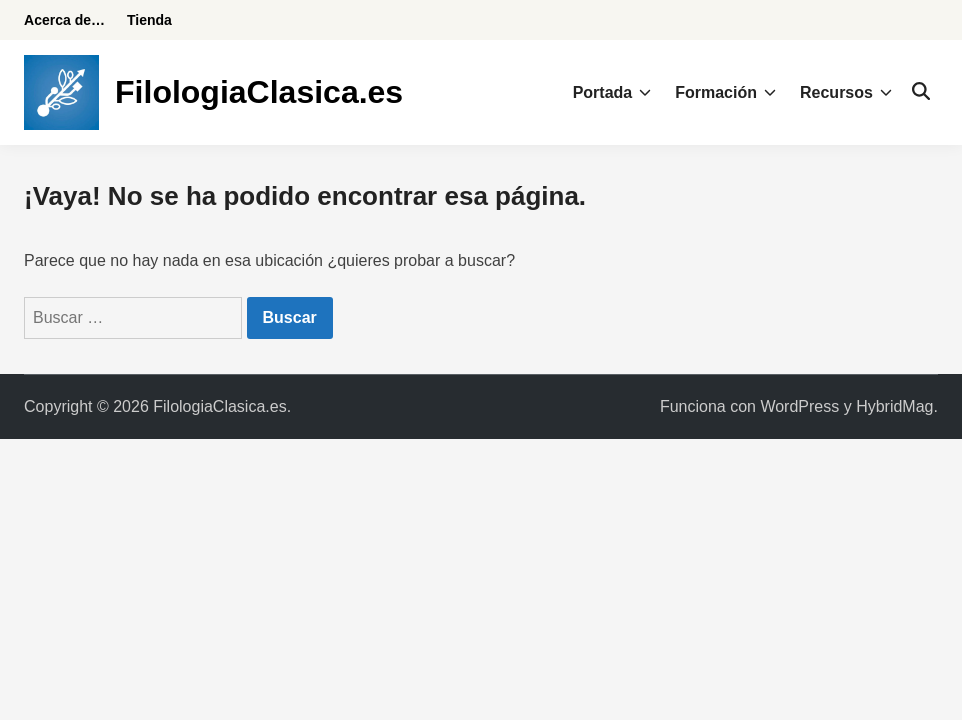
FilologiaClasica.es (259, 92)
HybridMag (894, 406)
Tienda (149, 20)
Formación (725, 93)
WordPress (799, 406)
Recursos (846, 93)
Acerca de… (64, 20)
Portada (612, 93)
